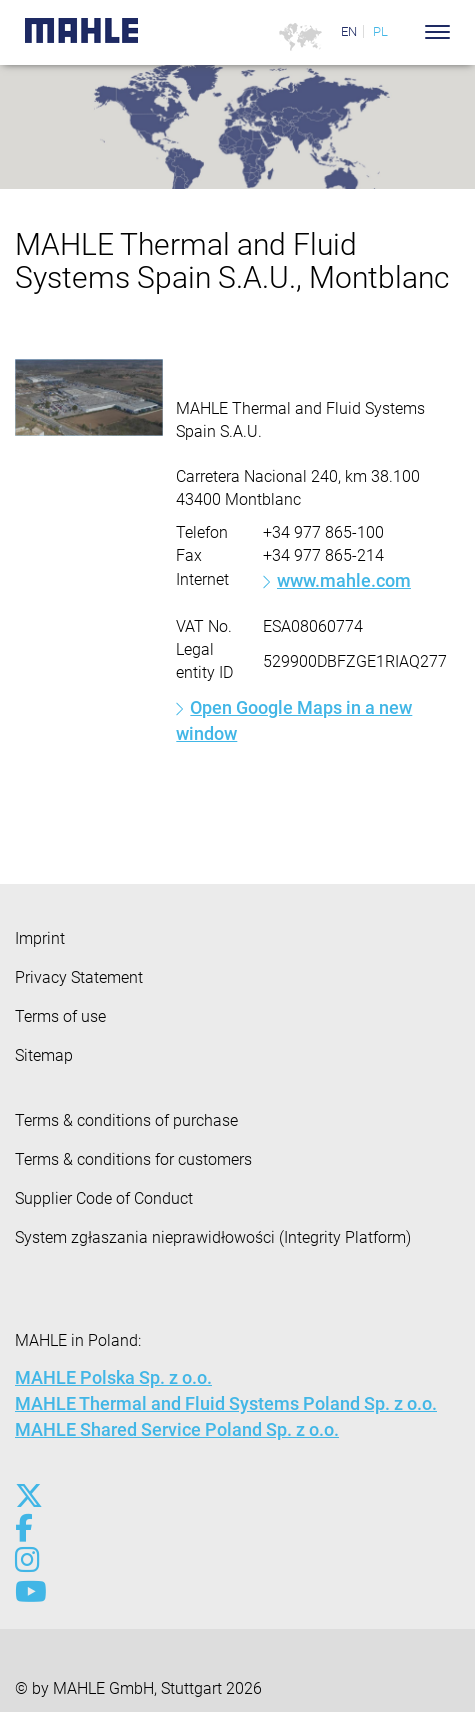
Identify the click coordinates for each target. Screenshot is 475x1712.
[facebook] (27, 1528)
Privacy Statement (79, 977)
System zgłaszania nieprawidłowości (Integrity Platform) (213, 1237)
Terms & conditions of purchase (126, 1120)
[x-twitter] (27, 1496)
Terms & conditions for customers (133, 1159)
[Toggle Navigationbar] (437, 32)
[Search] (407, 32)
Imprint (40, 938)
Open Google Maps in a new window (294, 720)
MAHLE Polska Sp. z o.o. (113, 1377)
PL (380, 31)
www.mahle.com (344, 580)
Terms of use (60, 1016)
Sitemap (44, 1055)
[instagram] (27, 1560)
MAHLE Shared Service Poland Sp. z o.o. (177, 1429)
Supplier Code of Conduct (104, 1198)
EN (349, 31)
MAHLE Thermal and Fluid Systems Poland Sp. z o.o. (226, 1403)
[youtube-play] (27, 1592)
